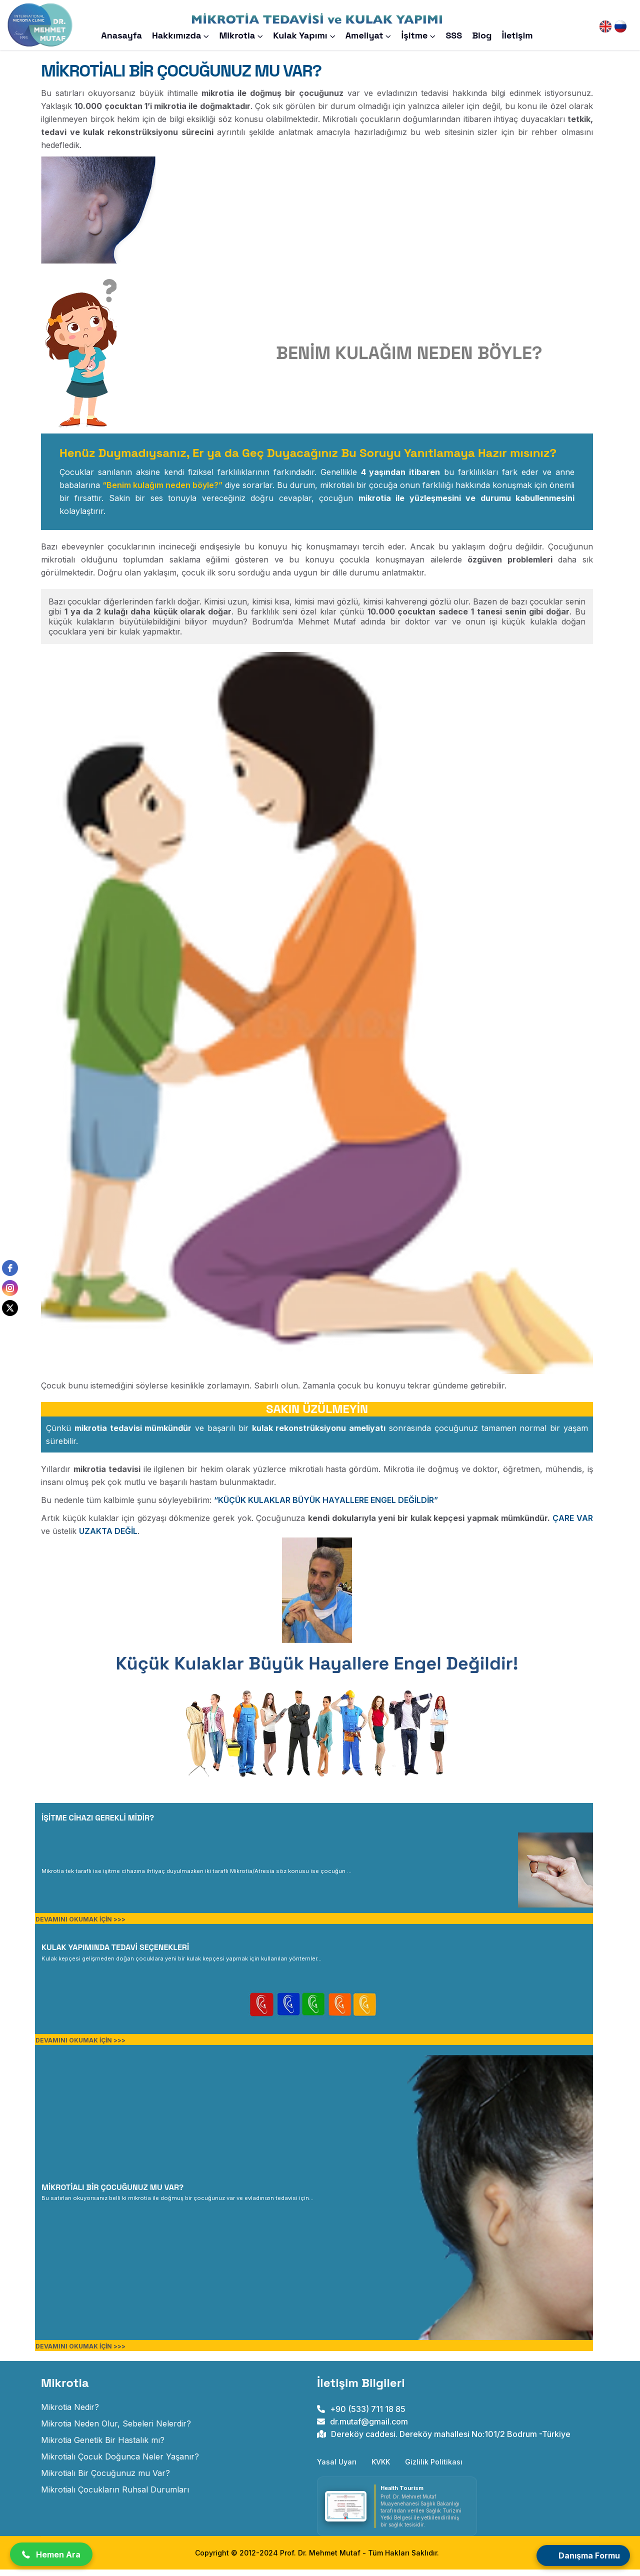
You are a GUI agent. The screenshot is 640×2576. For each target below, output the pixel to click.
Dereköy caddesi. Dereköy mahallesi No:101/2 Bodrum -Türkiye (443, 2441)
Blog (482, 35)
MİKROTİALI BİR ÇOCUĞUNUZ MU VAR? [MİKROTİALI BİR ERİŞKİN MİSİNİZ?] (113, 2193)
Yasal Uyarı (336, 2468)
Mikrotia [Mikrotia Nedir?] (237, 35)
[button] (51, 2554)
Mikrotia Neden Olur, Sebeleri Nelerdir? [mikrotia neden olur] (116, 2430)
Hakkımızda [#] (177, 35)
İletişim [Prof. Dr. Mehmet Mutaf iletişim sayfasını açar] (517, 35)
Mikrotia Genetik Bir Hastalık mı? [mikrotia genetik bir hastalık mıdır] (102, 2447)
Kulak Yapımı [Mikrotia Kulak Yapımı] (300, 35)
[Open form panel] (583, 2555)
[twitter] (10, 1308)
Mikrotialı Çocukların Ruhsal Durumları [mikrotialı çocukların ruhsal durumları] (115, 2496)
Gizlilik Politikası (433, 2468)
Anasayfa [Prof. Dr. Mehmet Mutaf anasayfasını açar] (121, 35)
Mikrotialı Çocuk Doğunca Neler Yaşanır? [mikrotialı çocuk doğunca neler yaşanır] (120, 2463)
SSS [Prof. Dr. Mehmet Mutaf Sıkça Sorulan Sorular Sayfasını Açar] (454, 35)
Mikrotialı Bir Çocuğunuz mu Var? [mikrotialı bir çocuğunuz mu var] (105, 2479)
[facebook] (10, 1268)
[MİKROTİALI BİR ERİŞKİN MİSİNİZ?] (177, 2203)
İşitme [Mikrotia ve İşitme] (414, 35)
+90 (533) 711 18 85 (361, 2415)
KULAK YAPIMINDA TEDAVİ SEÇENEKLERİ (115, 1953)
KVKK (381, 2468)
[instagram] (10, 1288)
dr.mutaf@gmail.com (362, 2428)
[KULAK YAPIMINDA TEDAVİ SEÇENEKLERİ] (181, 1964)
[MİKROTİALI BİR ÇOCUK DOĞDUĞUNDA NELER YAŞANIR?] (196, 1876)
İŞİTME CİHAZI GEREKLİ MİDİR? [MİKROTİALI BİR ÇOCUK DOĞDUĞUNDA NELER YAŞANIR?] (98, 1824)
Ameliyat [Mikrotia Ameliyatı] (365, 35)
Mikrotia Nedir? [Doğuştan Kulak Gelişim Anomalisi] (70, 2413)
